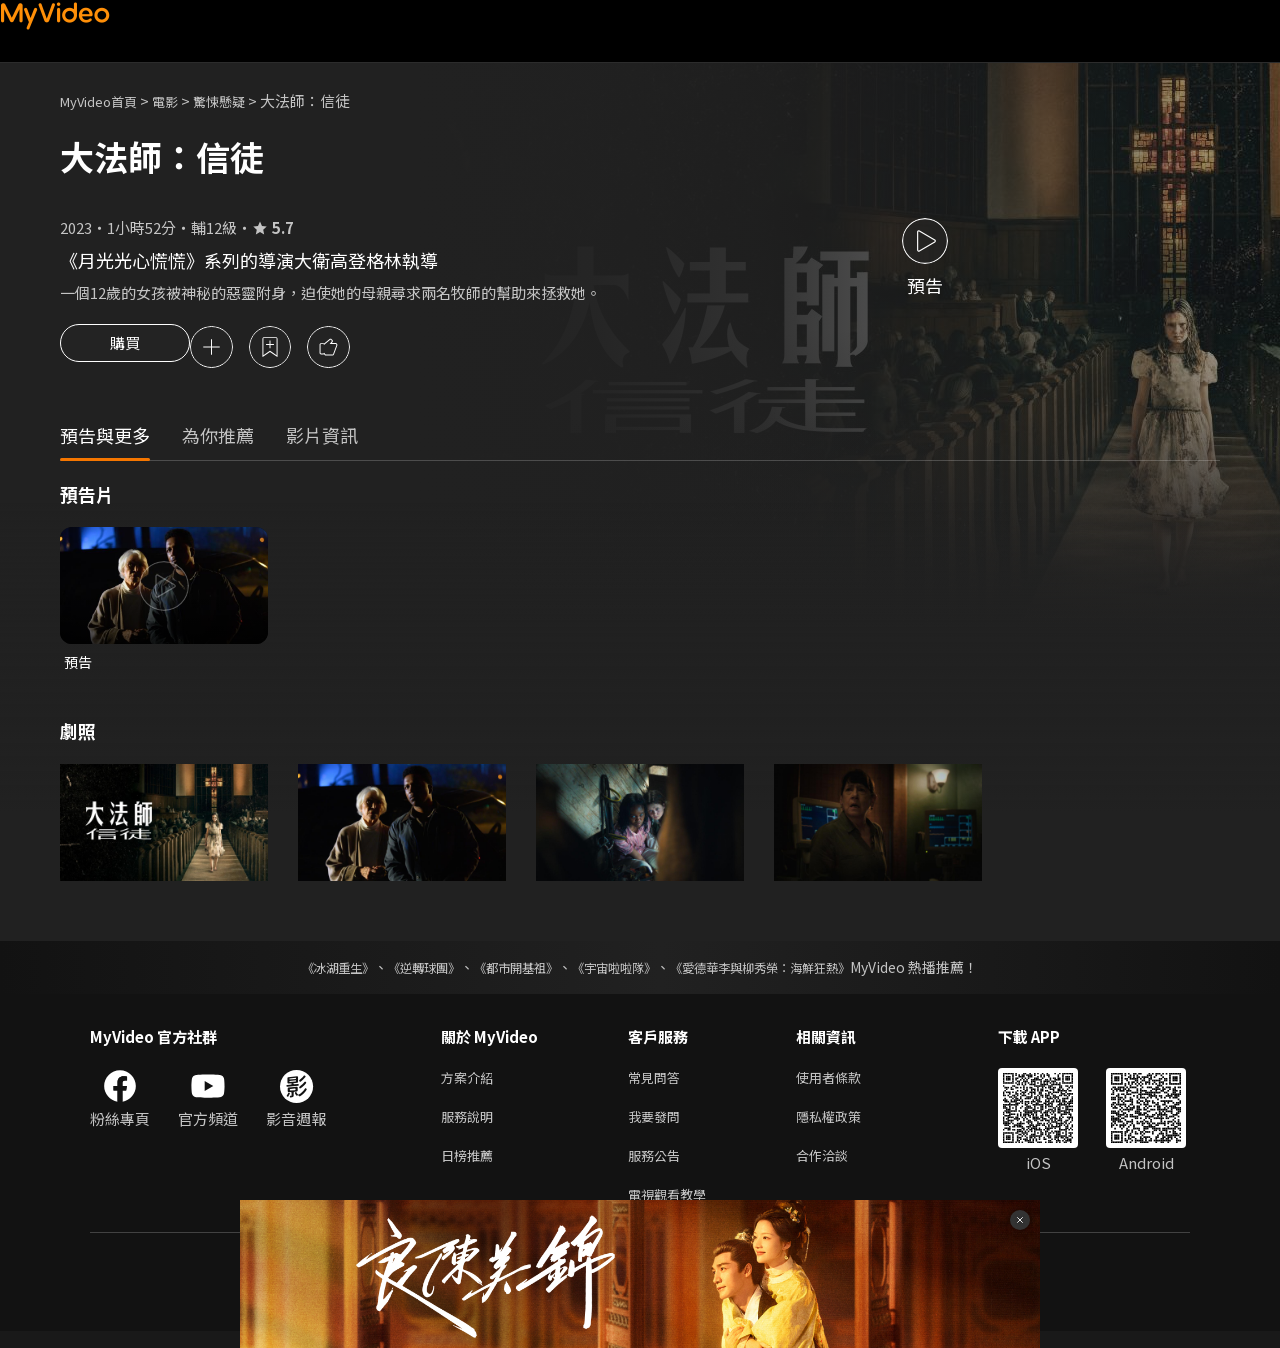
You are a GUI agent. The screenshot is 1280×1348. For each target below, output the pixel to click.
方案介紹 (471, 1083)
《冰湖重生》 (303, 972)
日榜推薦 (471, 1167)
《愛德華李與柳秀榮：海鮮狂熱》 (786, 972)
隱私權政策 (845, 1125)
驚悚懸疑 (241, 100)
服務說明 (471, 1125)
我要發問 (658, 1125)
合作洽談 (838, 1167)
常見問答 (658, 1083)
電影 (181, 100)
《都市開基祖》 (506, 972)
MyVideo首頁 (105, 100)
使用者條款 (845, 1083)
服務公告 (658, 1167)
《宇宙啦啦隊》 (618, 972)
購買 (125, 349)
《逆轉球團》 (401, 972)
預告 (79, 665)
